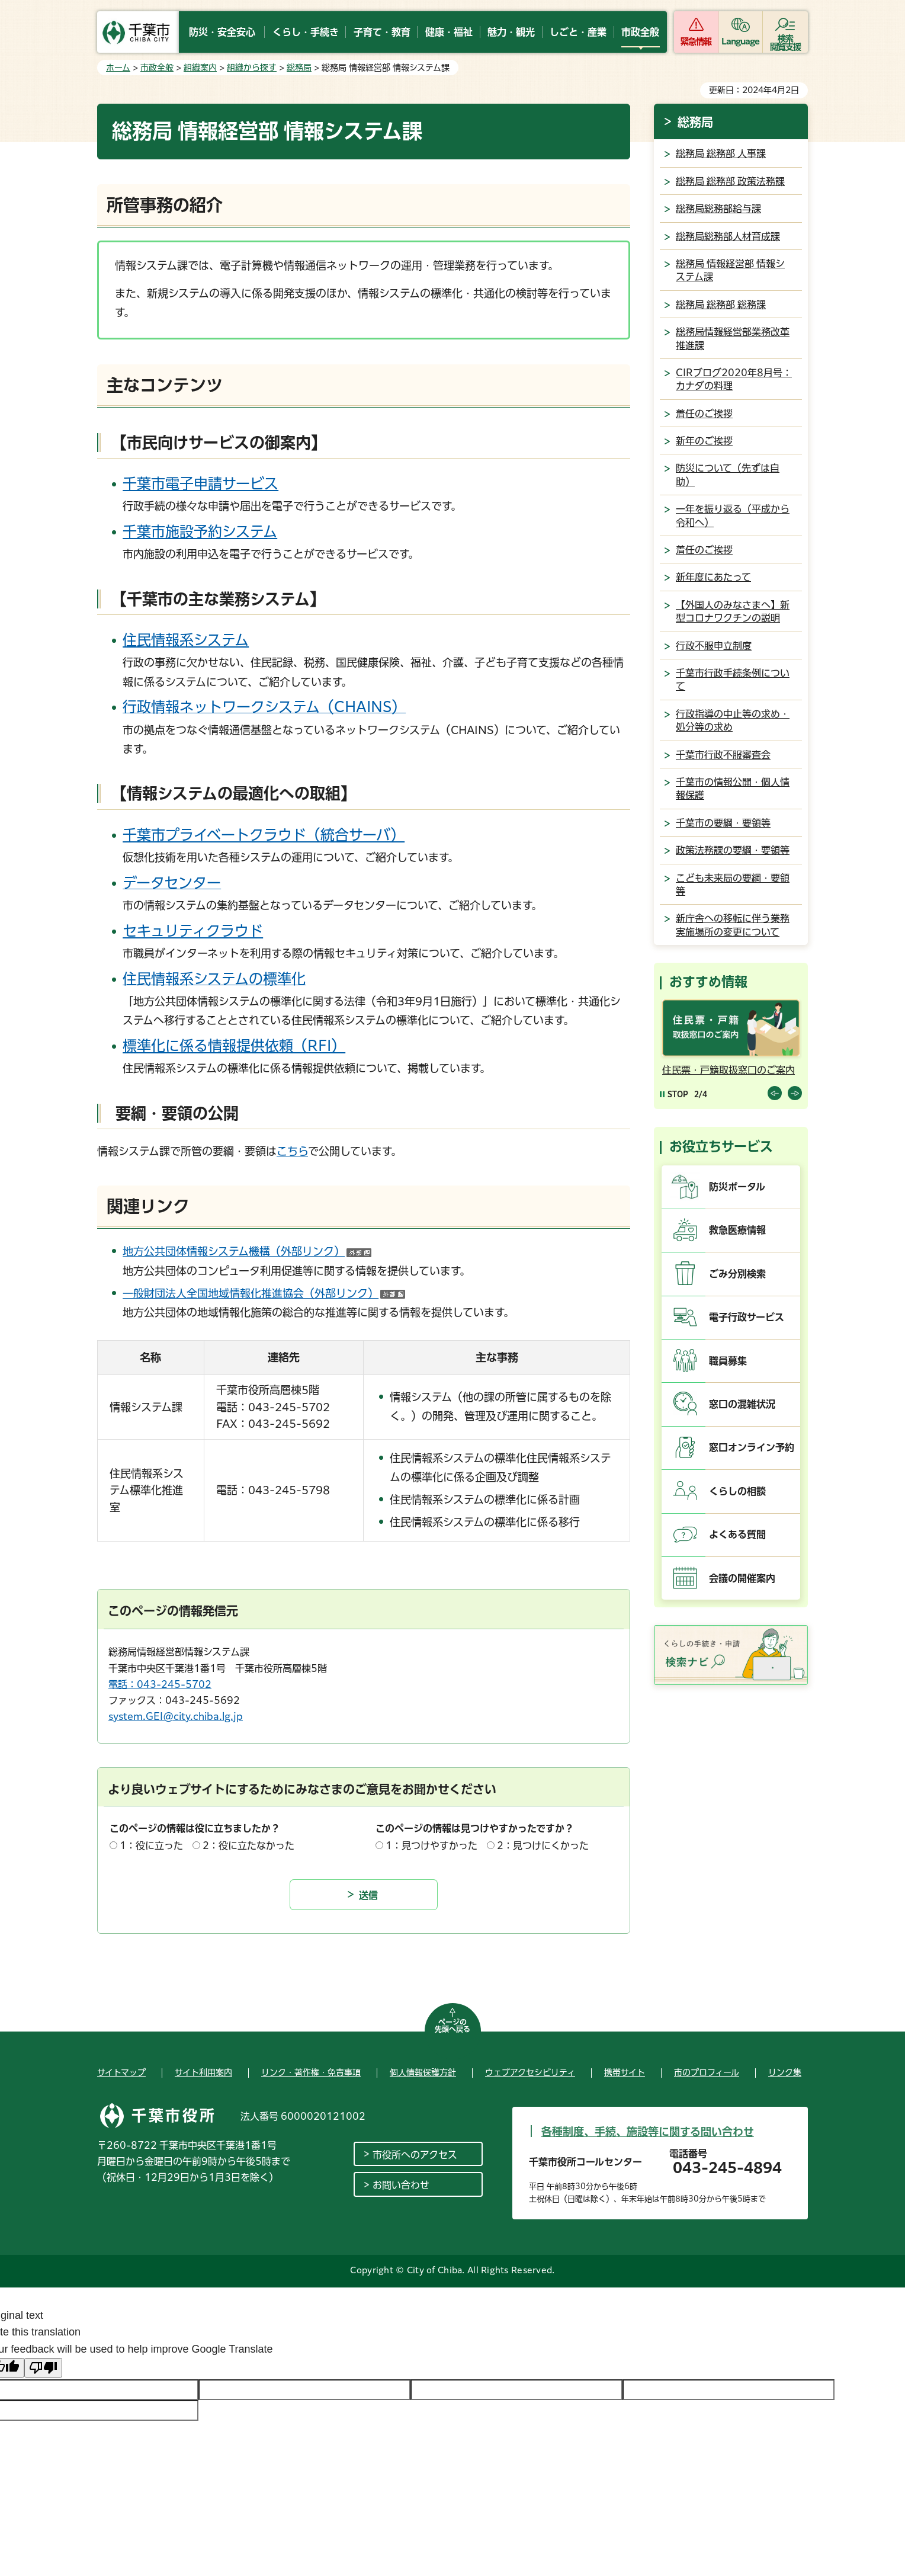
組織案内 (200, 67)
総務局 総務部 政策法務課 (730, 181)
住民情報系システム (186, 640)
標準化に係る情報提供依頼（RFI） (234, 1046)
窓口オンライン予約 (751, 1447)
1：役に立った (151, 1845)
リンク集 (784, 2072)
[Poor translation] (43, 2368)
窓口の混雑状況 (742, 1404)
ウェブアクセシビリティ (530, 2072)
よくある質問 (737, 1534)
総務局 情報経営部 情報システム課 (730, 270)
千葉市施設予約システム (200, 531)
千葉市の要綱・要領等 (723, 823)
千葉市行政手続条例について (733, 679)
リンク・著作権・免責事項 (311, 2072)
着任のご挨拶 (704, 413)
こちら (292, 1151)
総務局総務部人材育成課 (728, 236)
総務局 (299, 67)
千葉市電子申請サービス (200, 483)
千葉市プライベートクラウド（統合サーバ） (264, 835)
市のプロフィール (706, 2072)
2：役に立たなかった (248, 1845)
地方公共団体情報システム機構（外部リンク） (247, 1251)
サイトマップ (121, 2072)
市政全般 (157, 67)
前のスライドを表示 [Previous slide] (775, 1093)
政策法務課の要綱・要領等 (733, 850)
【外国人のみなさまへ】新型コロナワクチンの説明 (733, 611)
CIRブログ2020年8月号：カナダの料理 (734, 379)
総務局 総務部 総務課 (721, 304)
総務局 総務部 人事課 (721, 153)
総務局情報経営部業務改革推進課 (733, 338)
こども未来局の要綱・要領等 (733, 884)
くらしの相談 (737, 1491)
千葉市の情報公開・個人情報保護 (733, 788)
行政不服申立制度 (714, 646)
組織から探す (252, 67)
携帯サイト (624, 2072)
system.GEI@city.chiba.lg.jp (175, 1716)
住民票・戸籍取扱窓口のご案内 (728, 1070)
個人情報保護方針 (423, 2072)
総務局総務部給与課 (718, 208)
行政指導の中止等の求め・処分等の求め (733, 720)
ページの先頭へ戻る (452, 2025)
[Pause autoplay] (674, 1094)
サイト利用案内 (203, 2072)
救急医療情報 (737, 1230)
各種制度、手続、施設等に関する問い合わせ (647, 2131)
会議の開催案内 (742, 1578)
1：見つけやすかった (431, 1845)
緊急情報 (696, 41)
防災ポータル (737, 1186)
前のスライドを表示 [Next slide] (795, 1093)
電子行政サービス (746, 1317)
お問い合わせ (401, 2185)
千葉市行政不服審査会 (723, 755)
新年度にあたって (713, 577)
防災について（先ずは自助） (727, 474)
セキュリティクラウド (193, 931)
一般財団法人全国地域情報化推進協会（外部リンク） (264, 1293)
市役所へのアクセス (415, 2155)
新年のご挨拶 (704, 441)
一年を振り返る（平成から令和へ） (733, 515)
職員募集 (728, 1361)
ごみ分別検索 (737, 1274)
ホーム (118, 67)
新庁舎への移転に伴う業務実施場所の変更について (733, 925)
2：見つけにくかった (543, 1845)
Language (740, 41)
